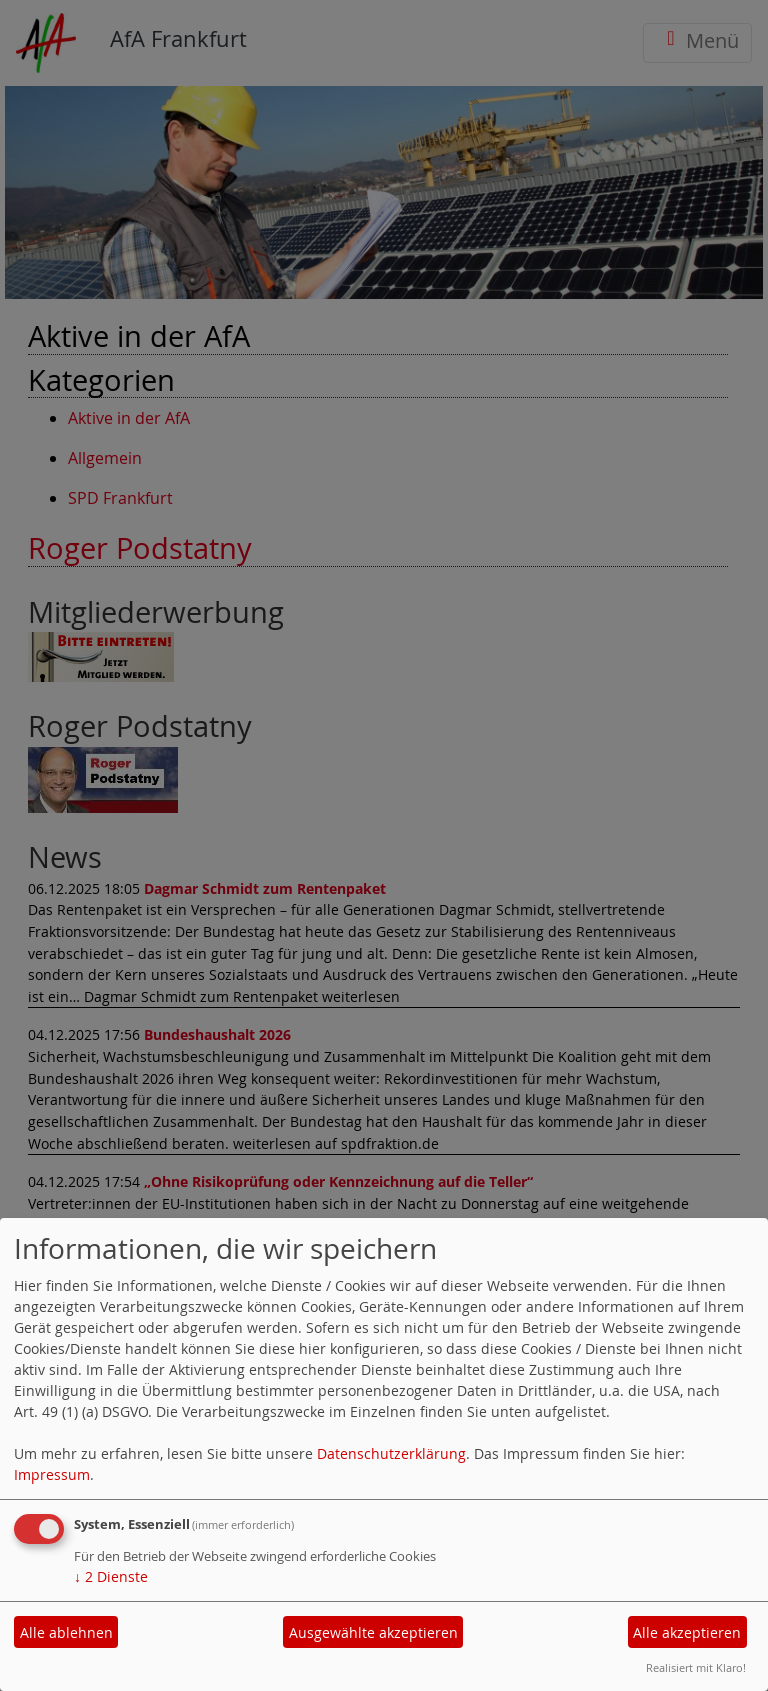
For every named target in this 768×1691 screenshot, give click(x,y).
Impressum (52, 1474)
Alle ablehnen (66, 1632)
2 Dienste (111, 1576)
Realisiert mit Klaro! (696, 1667)
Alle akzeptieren (687, 1632)
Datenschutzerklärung (391, 1453)
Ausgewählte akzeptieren (373, 1632)
